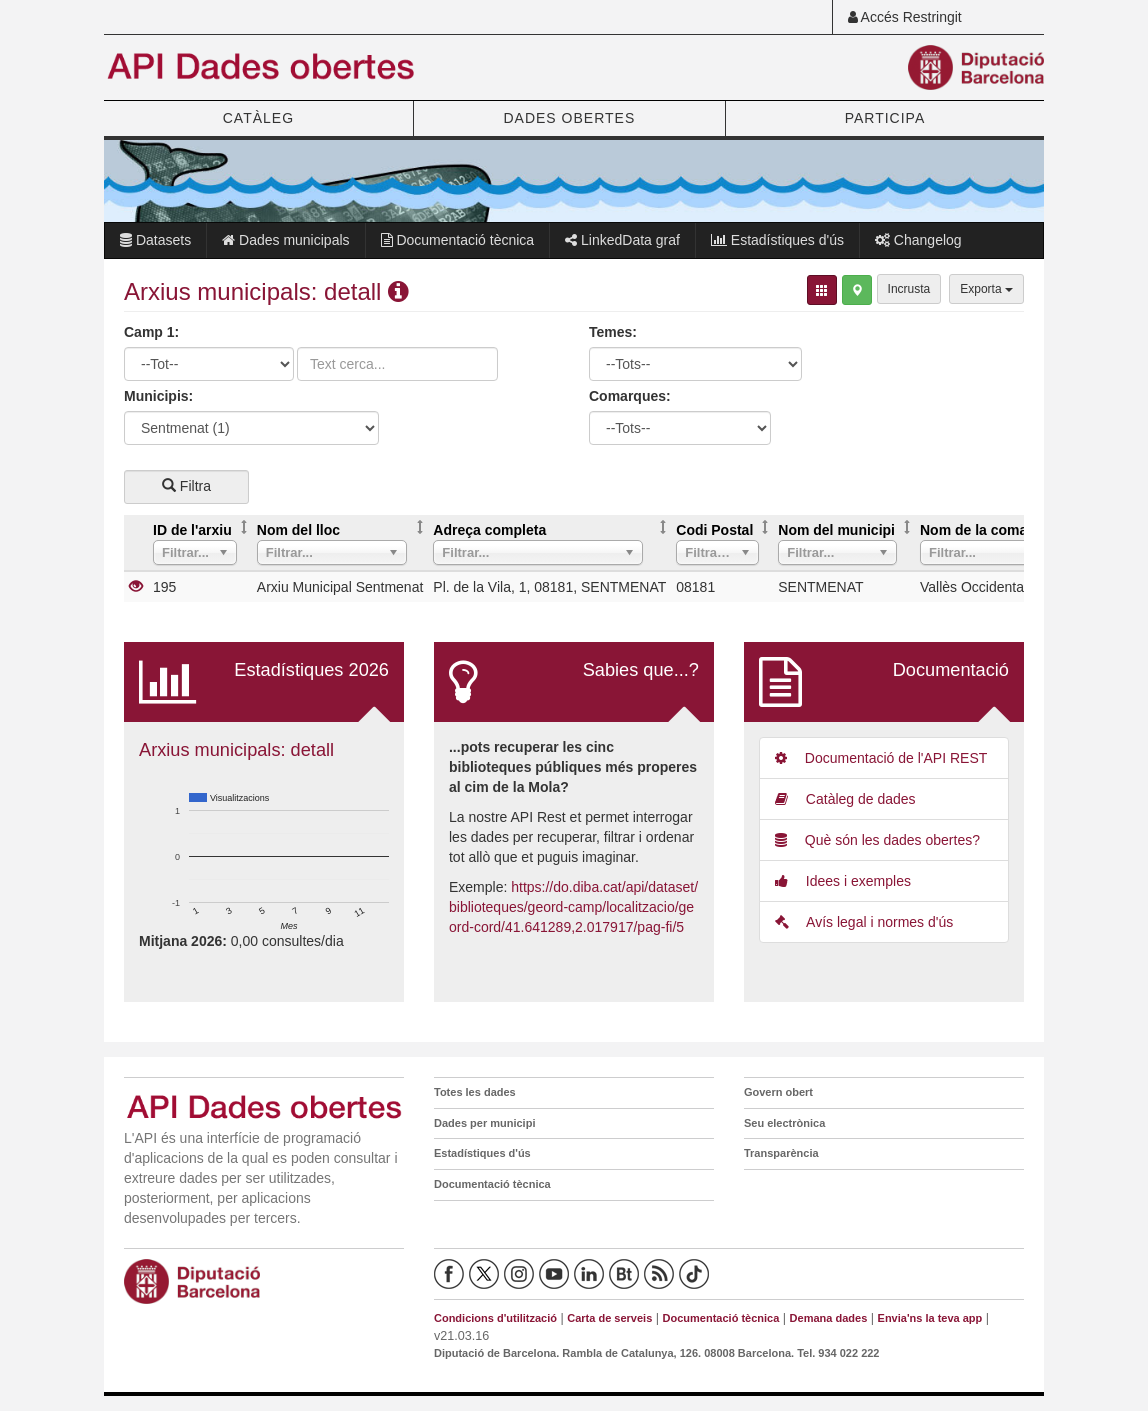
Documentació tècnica (458, 240)
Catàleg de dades (845, 799)
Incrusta (909, 289)
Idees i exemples (843, 881)
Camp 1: (151, 332)
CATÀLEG (258, 118)
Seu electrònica (784, 1123)
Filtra (186, 486)
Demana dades (829, 1318)
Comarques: (630, 396)
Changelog (918, 240)
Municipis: (158, 396)
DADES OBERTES (569, 118)
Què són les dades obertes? (877, 840)
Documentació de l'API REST (881, 758)
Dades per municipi (484, 1123)
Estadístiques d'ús (777, 240)
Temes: (613, 332)
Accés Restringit (905, 17)
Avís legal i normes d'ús (864, 922)
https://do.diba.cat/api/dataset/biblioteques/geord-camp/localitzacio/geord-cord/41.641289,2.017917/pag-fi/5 (573, 907)
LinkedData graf (622, 240)
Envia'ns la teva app (930, 1318)
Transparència (781, 1153)
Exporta (986, 289)
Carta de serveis (609, 1318)
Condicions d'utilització (495, 1318)
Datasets (155, 240)
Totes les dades (475, 1092)
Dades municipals (285, 240)
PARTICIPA (885, 118)
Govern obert (778, 1092)
